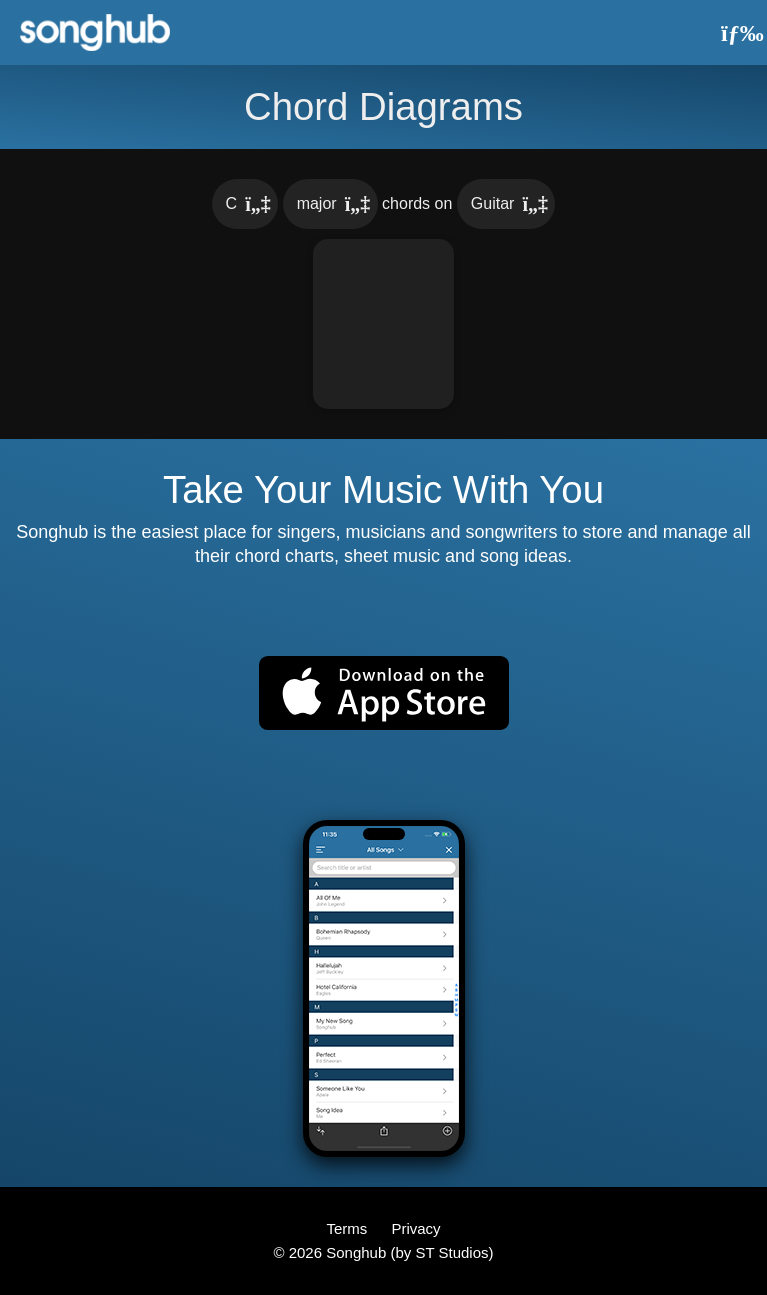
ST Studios (451, 1252)
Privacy (415, 1228)
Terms (348, 1228)
